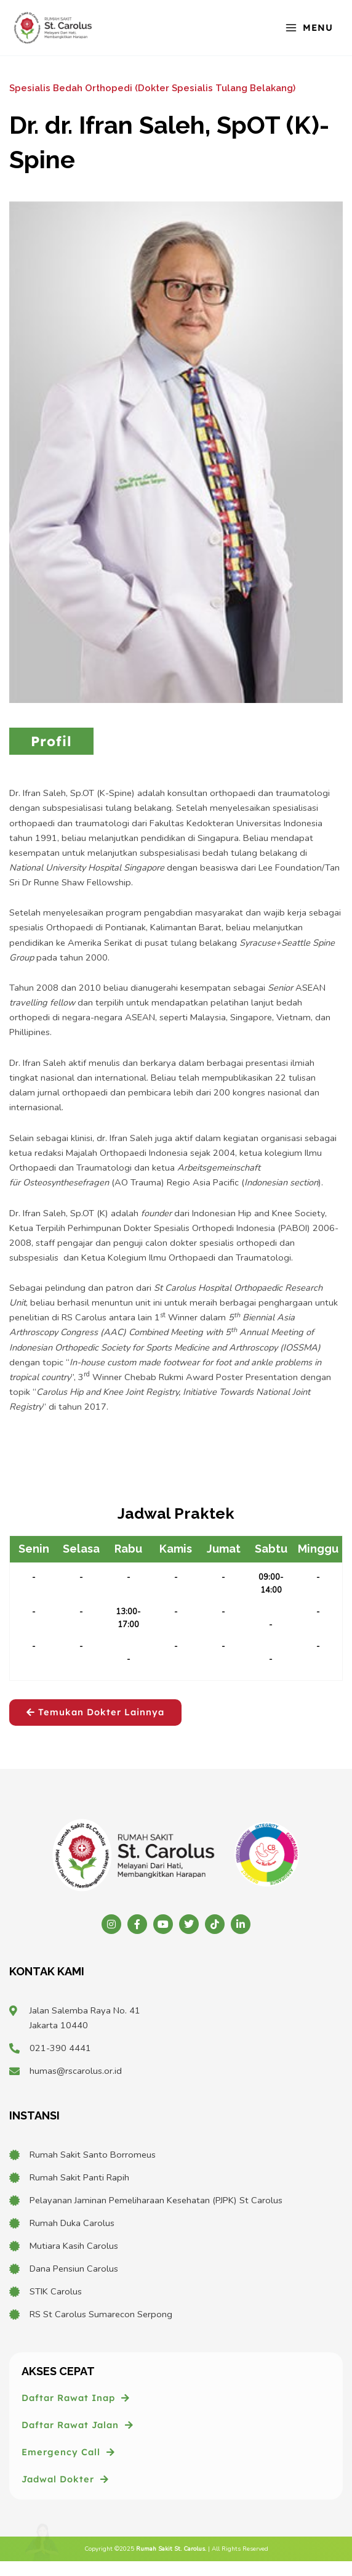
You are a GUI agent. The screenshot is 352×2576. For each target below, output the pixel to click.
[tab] (51, 741)
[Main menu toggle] (309, 27)
